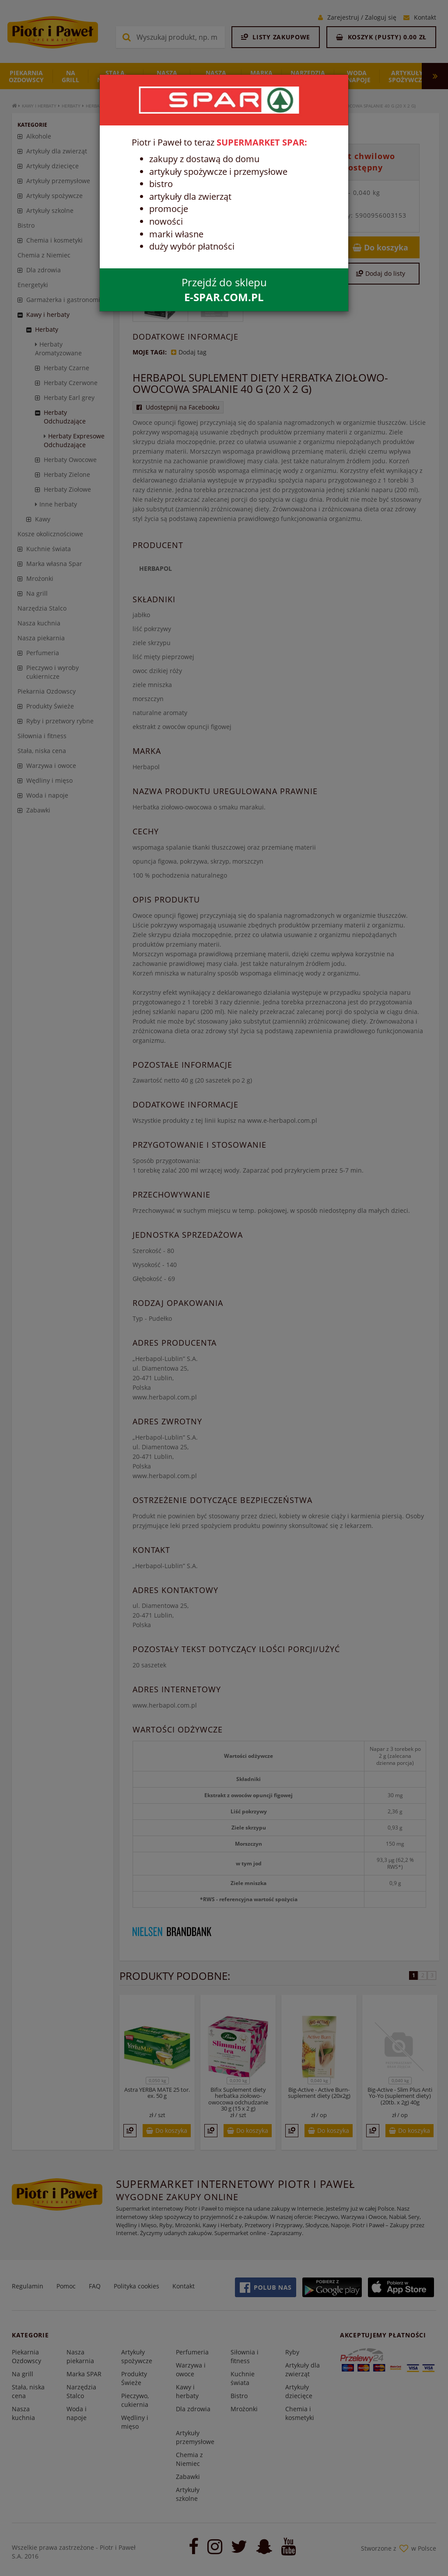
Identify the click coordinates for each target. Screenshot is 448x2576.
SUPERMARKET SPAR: (262, 142)
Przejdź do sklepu (224, 289)
